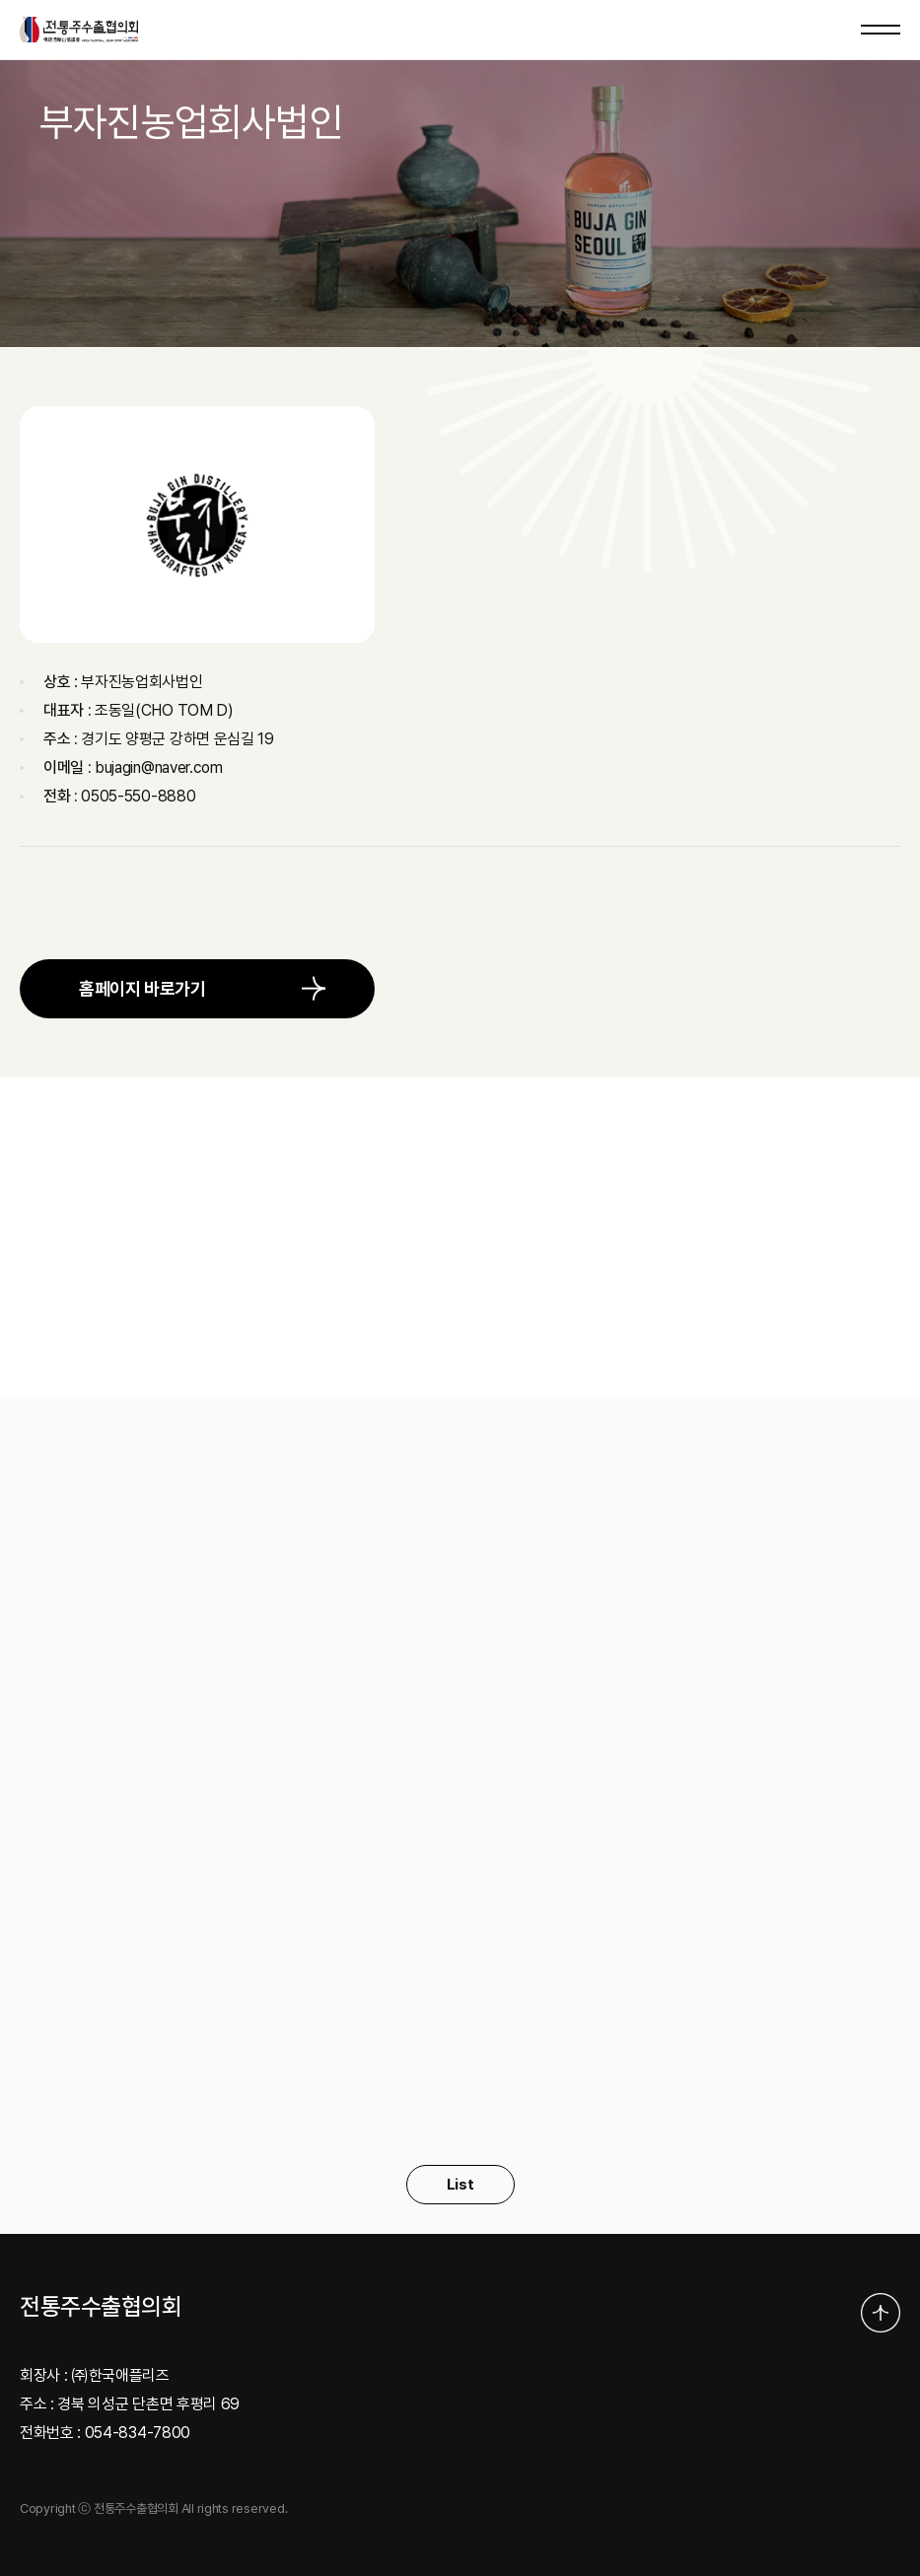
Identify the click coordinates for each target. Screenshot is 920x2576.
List (460, 2184)
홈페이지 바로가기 (142, 988)
